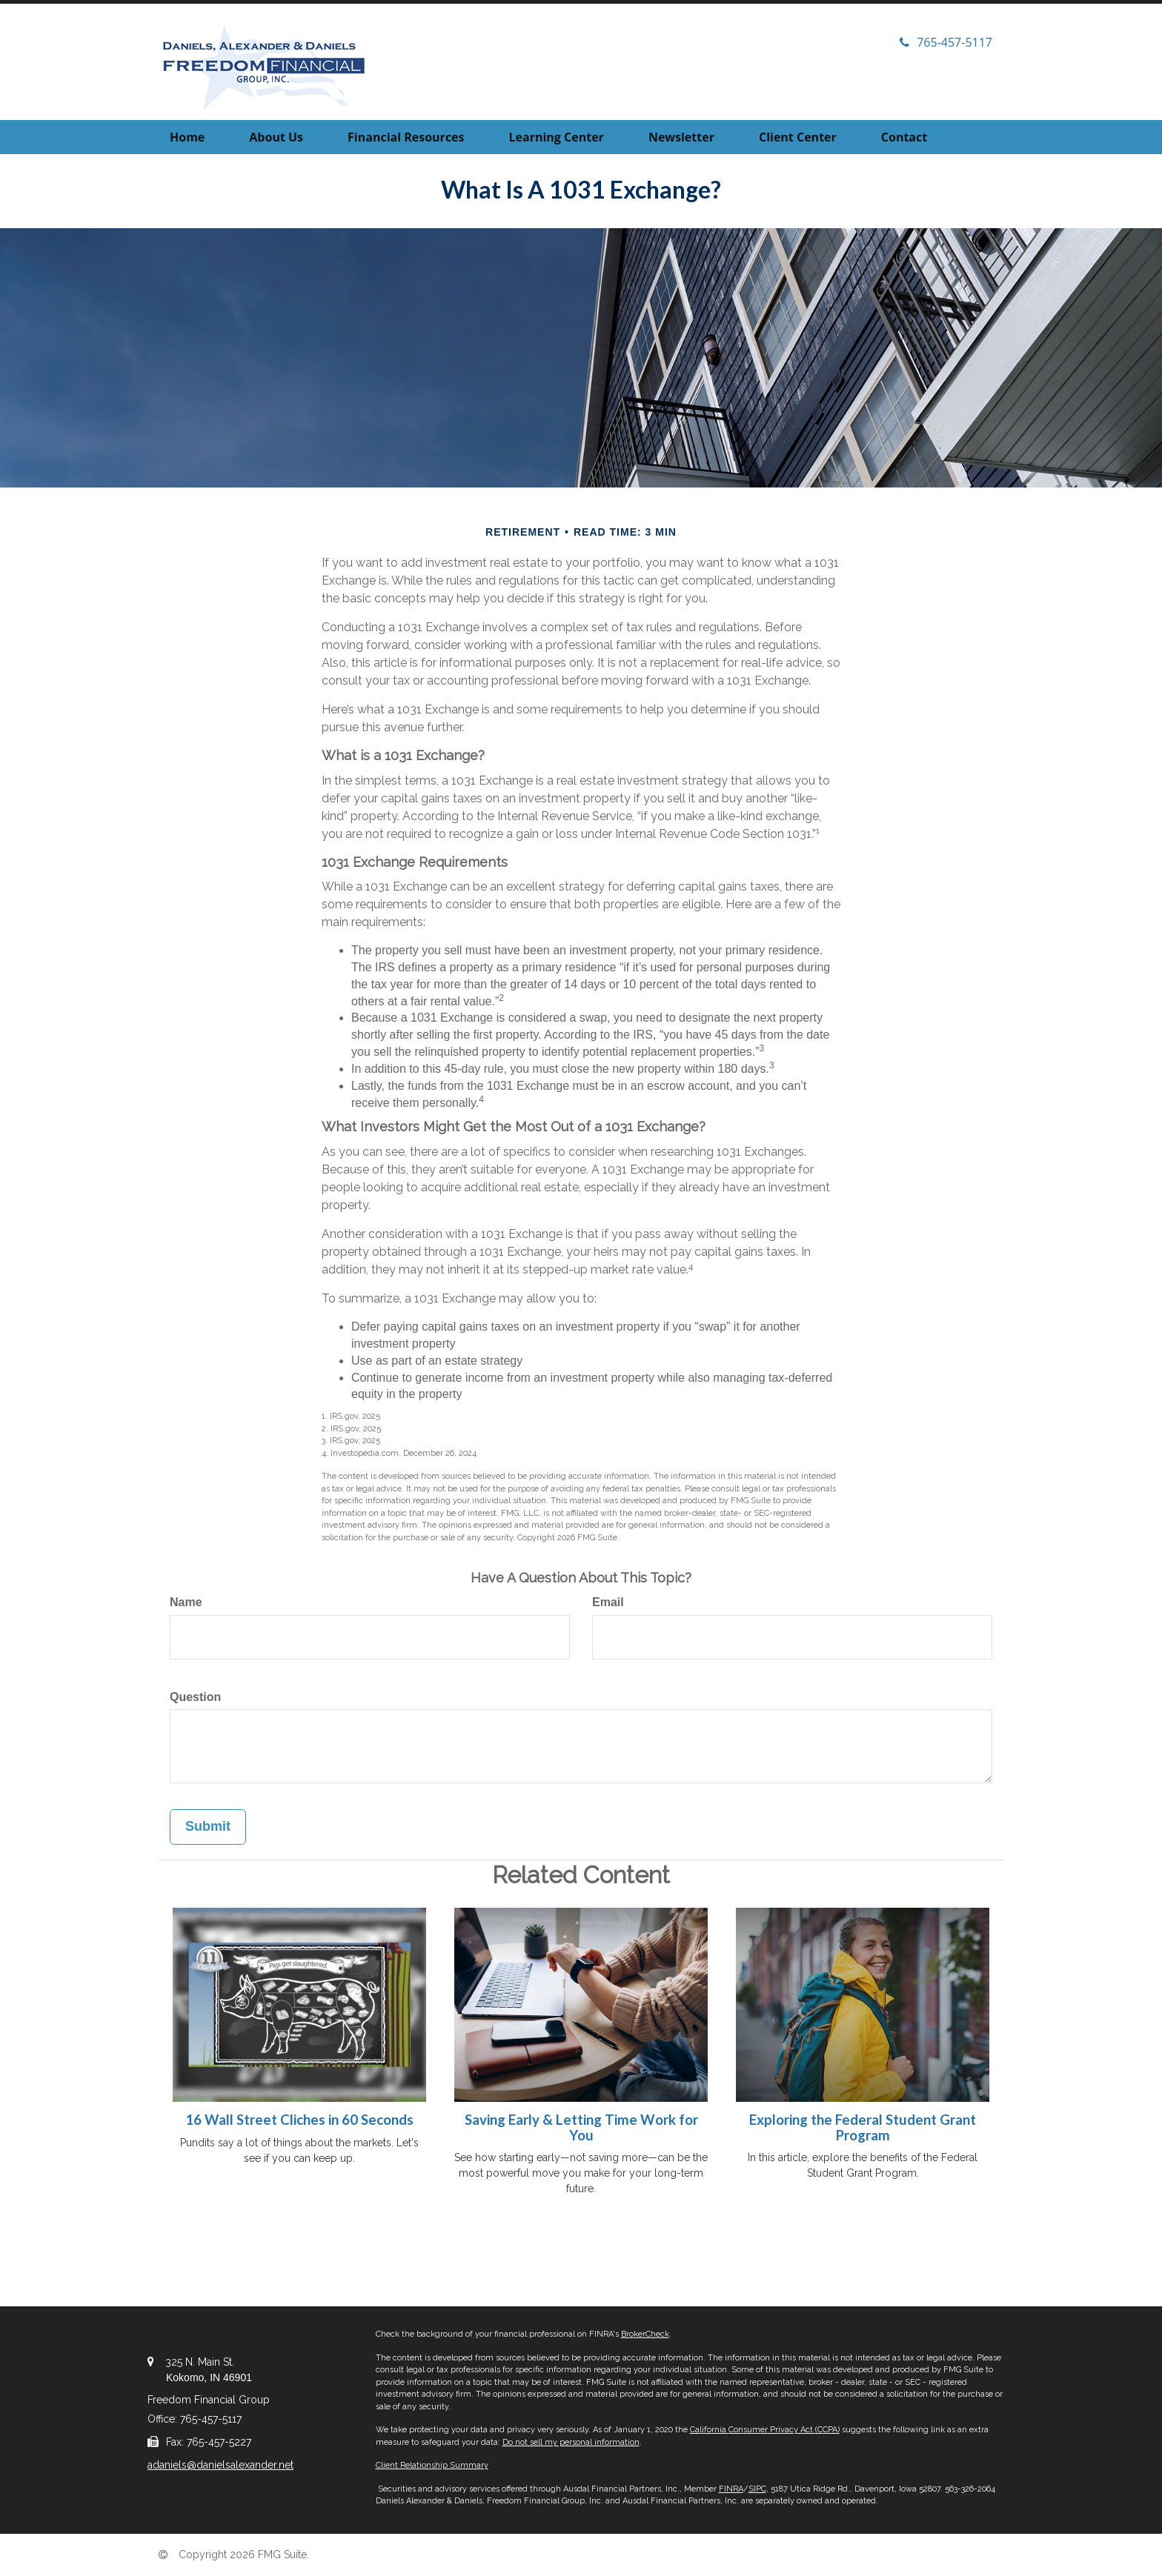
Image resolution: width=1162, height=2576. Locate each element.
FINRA (731, 2489)
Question (195, 1697)
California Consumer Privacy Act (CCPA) (765, 2429)
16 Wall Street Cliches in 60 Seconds (299, 2119)
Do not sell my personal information (571, 2442)
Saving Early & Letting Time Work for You (581, 2127)
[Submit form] (208, 1827)
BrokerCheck (645, 2334)
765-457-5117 (946, 42)
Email (608, 1602)
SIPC (757, 2489)
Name (186, 1602)
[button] (276, 137)
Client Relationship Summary (432, 2465)
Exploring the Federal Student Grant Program (862, 2127)
